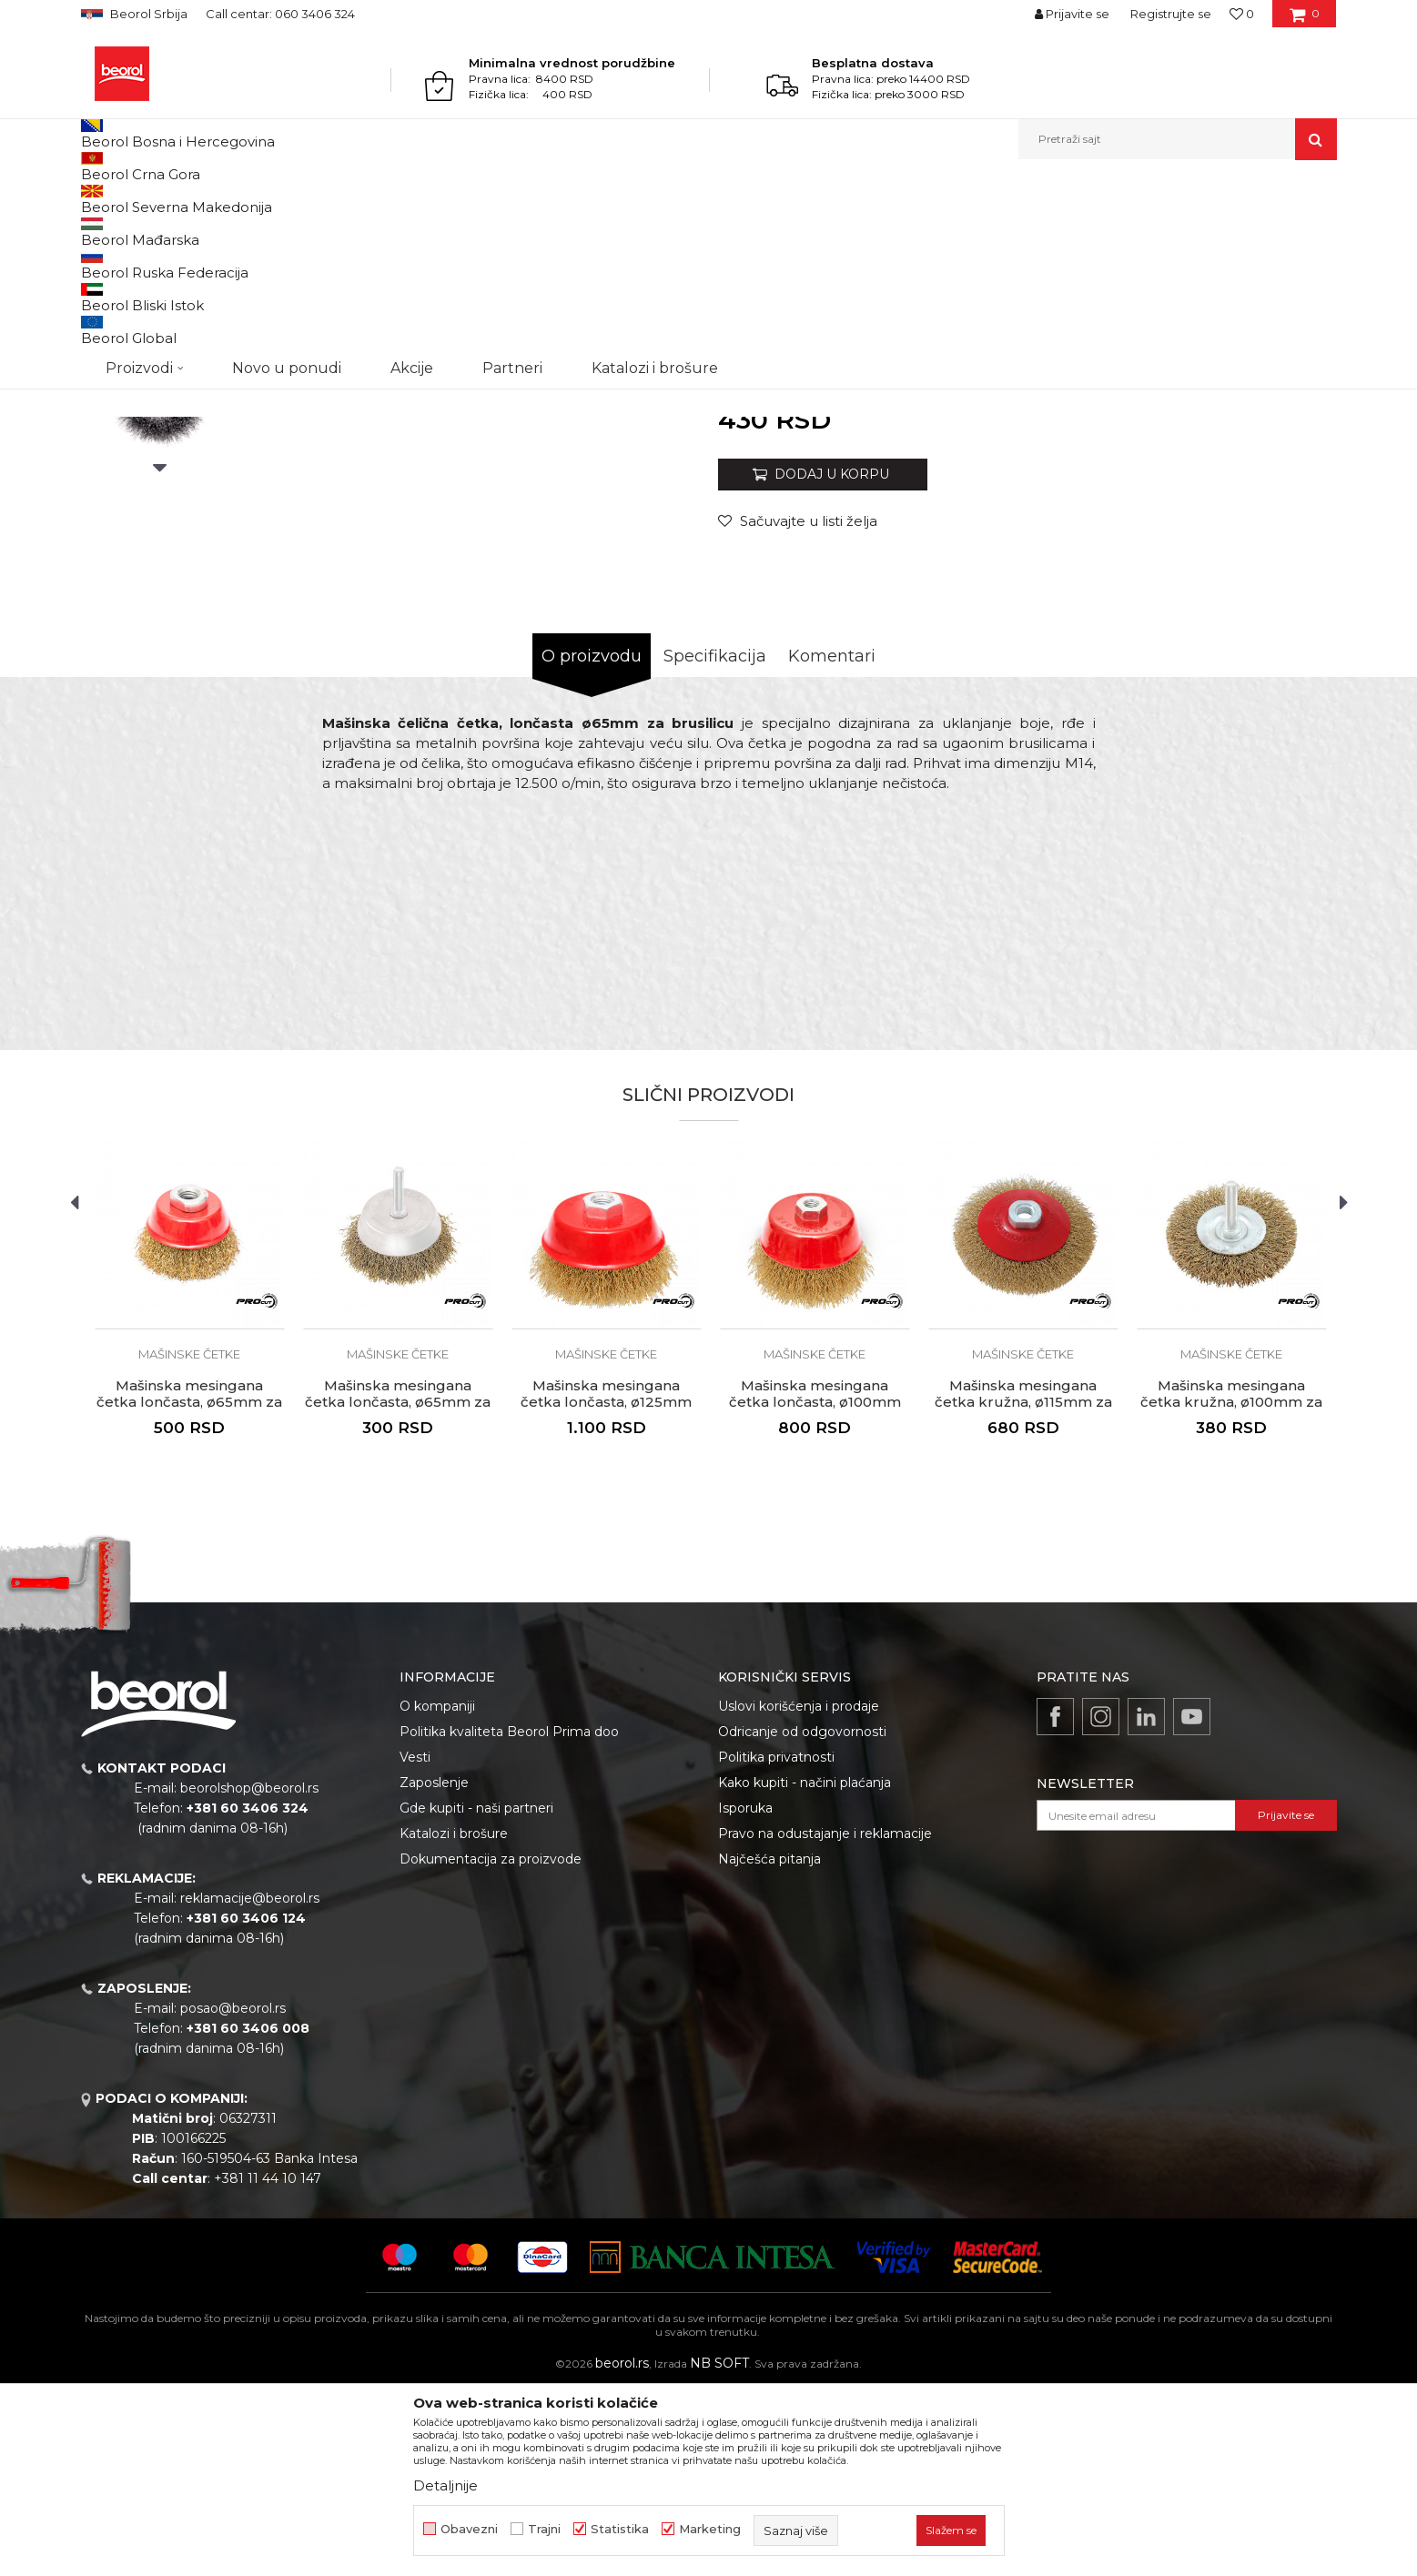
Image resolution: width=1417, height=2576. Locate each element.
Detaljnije (445, 2485)
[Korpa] (1305, 20)
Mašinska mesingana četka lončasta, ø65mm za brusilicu (189, 1589)
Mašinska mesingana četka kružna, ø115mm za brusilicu (1023, 1589)
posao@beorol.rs (233, 2195)
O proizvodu (591, 843)
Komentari (832, 843)
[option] (159, 338)
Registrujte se (1170, 13)
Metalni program (235, 199)
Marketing (710, 2529)
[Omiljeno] (1242, 13)
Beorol (98, 199)
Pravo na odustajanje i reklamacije (825, 2021)
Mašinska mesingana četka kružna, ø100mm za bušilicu (1231, 1589)
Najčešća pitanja (769, 2046)
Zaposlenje (434, 1970)
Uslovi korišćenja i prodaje (798, 1893)
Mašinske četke (448, 199)
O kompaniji (437, 1893)
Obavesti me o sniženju (1267, 595)
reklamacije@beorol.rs (249, 2085)
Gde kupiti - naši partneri (476, 1995)
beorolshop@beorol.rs (249, 1975)
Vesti (415, 1944)
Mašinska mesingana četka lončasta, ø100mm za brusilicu (815, 1589)
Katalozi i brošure (454, 2021)
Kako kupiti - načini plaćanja (804, 1970)
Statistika (620, 2529)
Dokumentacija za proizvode (491, 2046)
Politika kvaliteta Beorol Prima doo (509, 1919)
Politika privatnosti (776, 1944)
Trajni (544, 2529)
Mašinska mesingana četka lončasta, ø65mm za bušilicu (398, 1589)
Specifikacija (714, 843)
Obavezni (469, 2529)
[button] (1177, 139)
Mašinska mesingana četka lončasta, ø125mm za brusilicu (606, 1589)
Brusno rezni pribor (344, 199)
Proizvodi (152, 199)
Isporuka (745, 1995)
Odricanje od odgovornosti (802, 1919)
